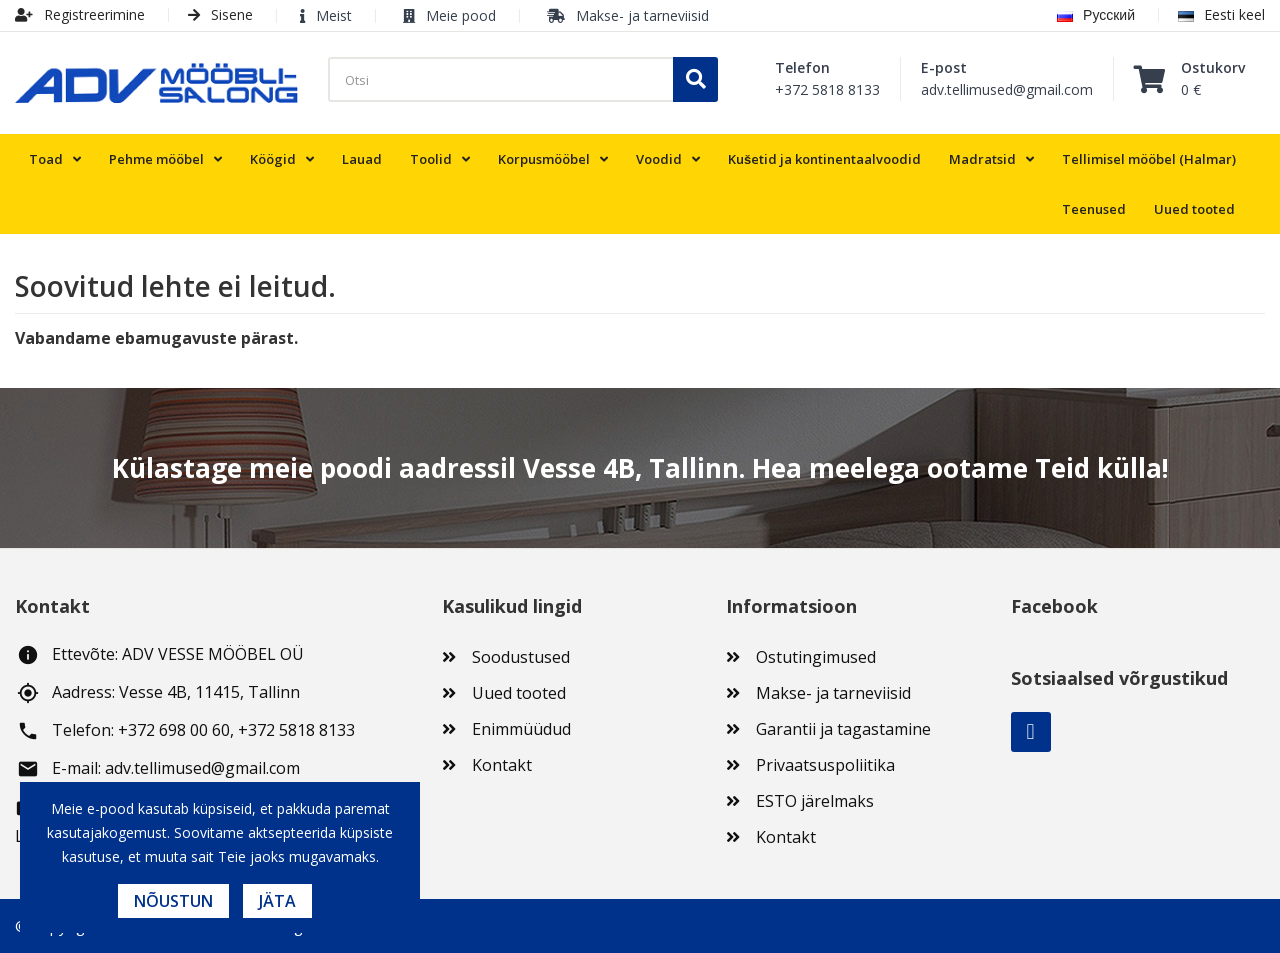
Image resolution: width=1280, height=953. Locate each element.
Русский (1096, 14)
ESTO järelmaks (815, 801)
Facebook (1031, 732)
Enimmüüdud (521, 729)
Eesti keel (1221, 14)
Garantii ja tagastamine (843, 729)
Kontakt (502, 765)
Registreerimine (80, 14)
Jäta (277, 901)
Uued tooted (519, 693)
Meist (334, 15)
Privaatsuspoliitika (825, 765)
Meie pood (461, 15)
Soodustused (521, 657)
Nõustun (173, 901)
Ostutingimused (816, 657)
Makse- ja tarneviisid (642, 15)
